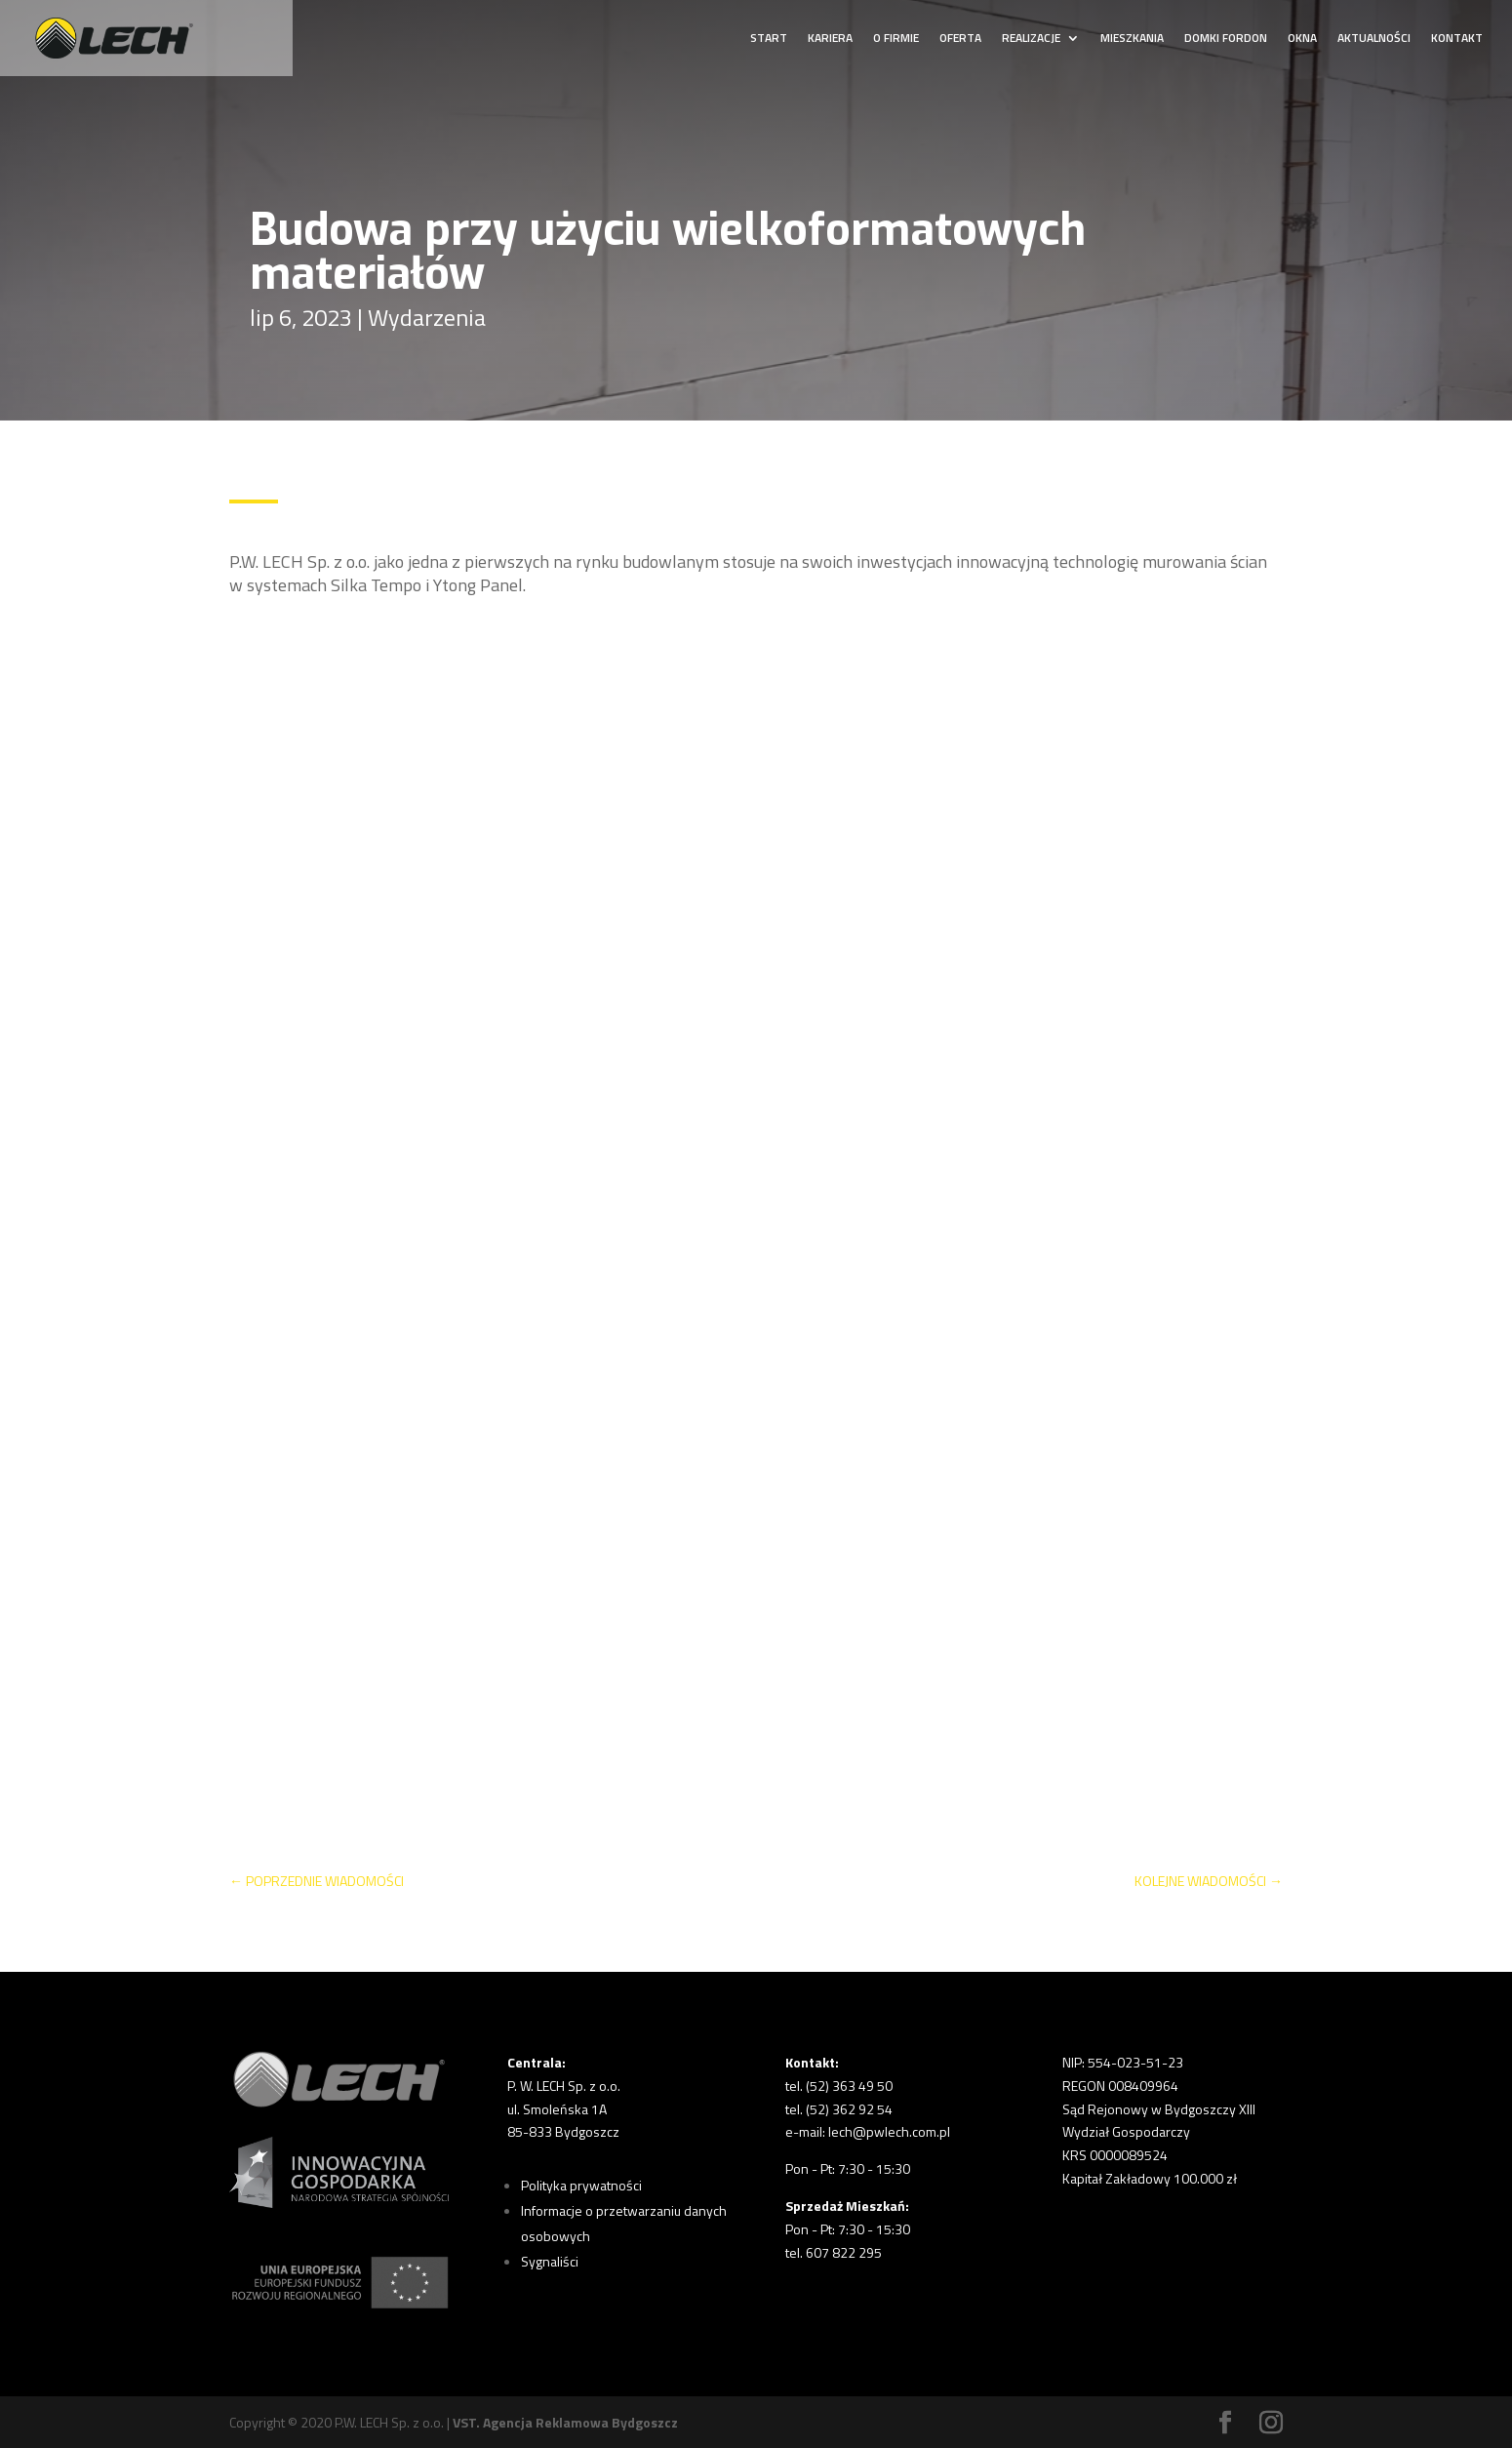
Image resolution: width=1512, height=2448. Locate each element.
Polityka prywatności (581, 2185)
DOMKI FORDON (1225, 39)
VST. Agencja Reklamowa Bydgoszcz (565, 2422)
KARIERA (830, 39)
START (768, 39)
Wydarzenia (427, 317)
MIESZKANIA (1132, 39)
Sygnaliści (549, 2261)
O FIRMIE (896, 39)
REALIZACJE (1031, 39)
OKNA (1302, 39)
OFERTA (960, 39)
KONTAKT (1457, 39)
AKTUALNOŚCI (1374, 39)
